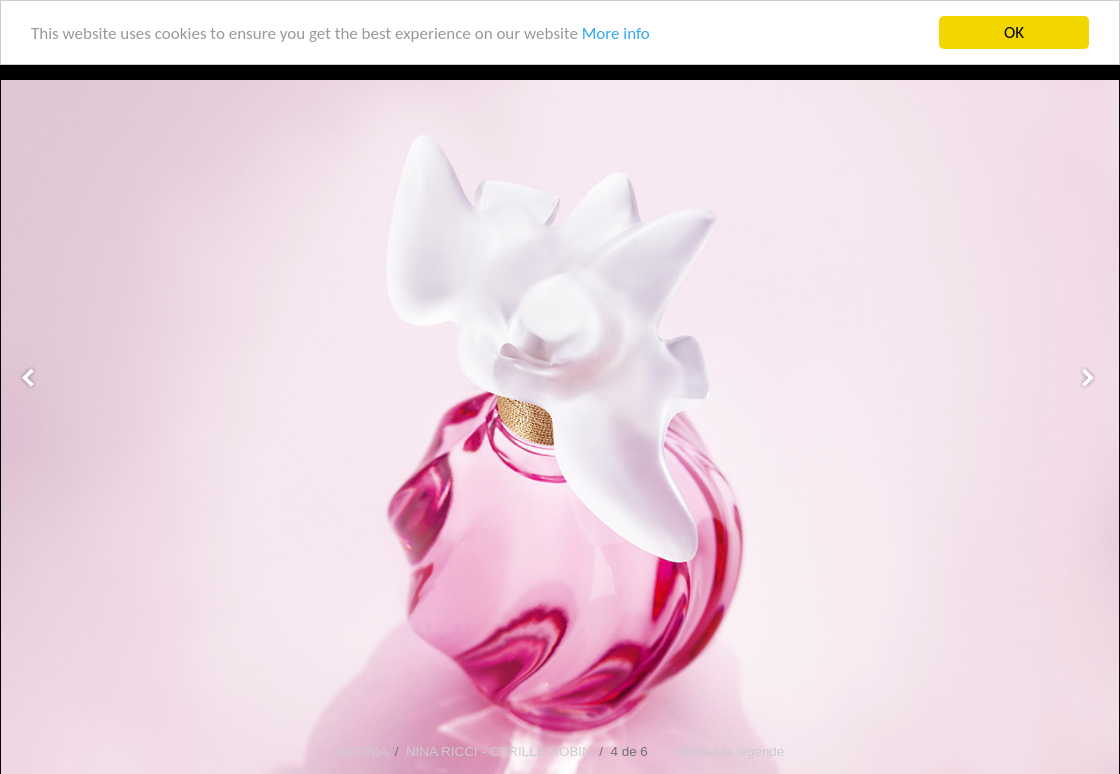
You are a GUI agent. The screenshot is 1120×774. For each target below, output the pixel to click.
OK (1014, 32)
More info (616, 33)
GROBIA (362, 751)
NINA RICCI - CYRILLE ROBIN (499, 751)
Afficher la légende (728, 751)
